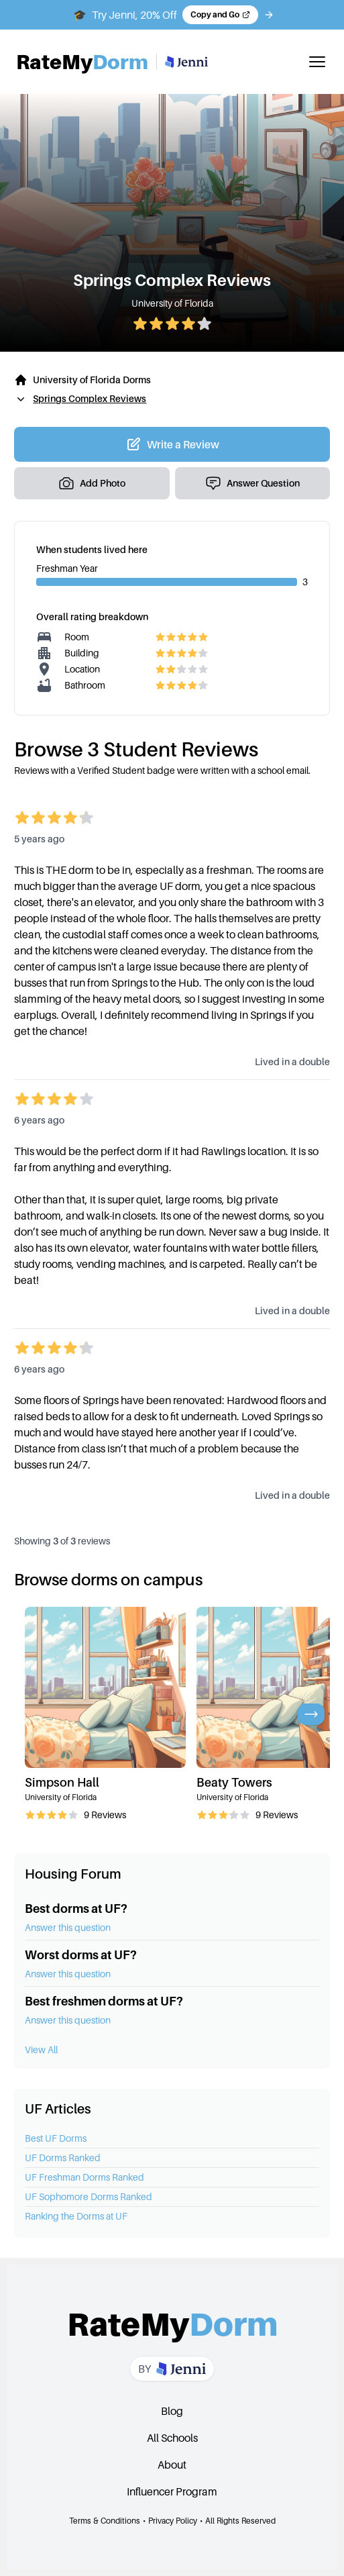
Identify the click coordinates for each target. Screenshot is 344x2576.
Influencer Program (172, 2491)
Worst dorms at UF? (81, 1955)
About (172, 2464)
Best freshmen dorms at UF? (104, 2001)
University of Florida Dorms (92, 379)
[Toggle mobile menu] (317, 62)
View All (41, 2049)
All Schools (172, 2437)
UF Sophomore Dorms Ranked (88, 2196)
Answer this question (68, 1927)
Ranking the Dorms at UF (76, 2216)
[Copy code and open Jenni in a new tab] (220, 14)
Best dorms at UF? (76, 1908)
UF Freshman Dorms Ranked (84, 2177)
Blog (172, 2411)
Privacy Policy (172, 2521)
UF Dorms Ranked (63, 2157)
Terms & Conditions (104, 2521)
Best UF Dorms (56, 2138)
